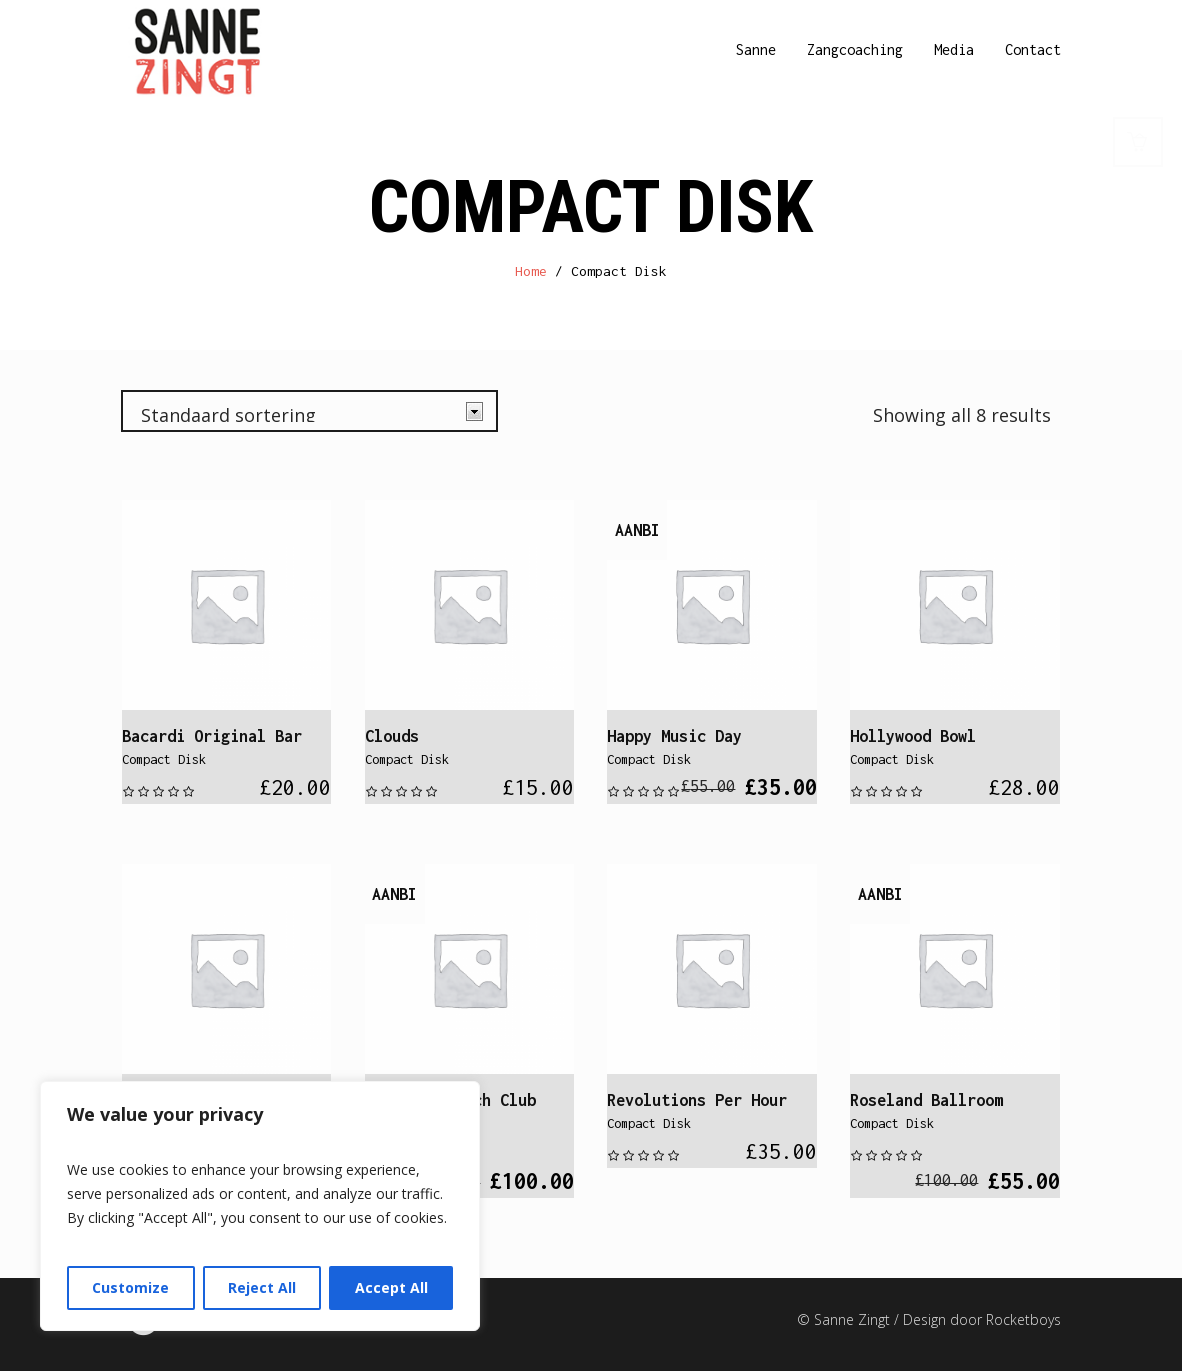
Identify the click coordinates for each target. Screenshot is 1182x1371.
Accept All (391, 1287)
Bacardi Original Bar (212, 736)
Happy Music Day (674, 736)
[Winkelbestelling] (309, 411)
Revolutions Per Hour (697, 1100)
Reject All (262, 1287)
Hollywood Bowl (913, 736)
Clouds (392, 736)
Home (531, 271)
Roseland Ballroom (926, 1100)
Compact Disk (164, 759)
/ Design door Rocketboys (977, 1319)
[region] (260, 1206)
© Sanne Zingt (845, 1319)
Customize (130, 1287)
